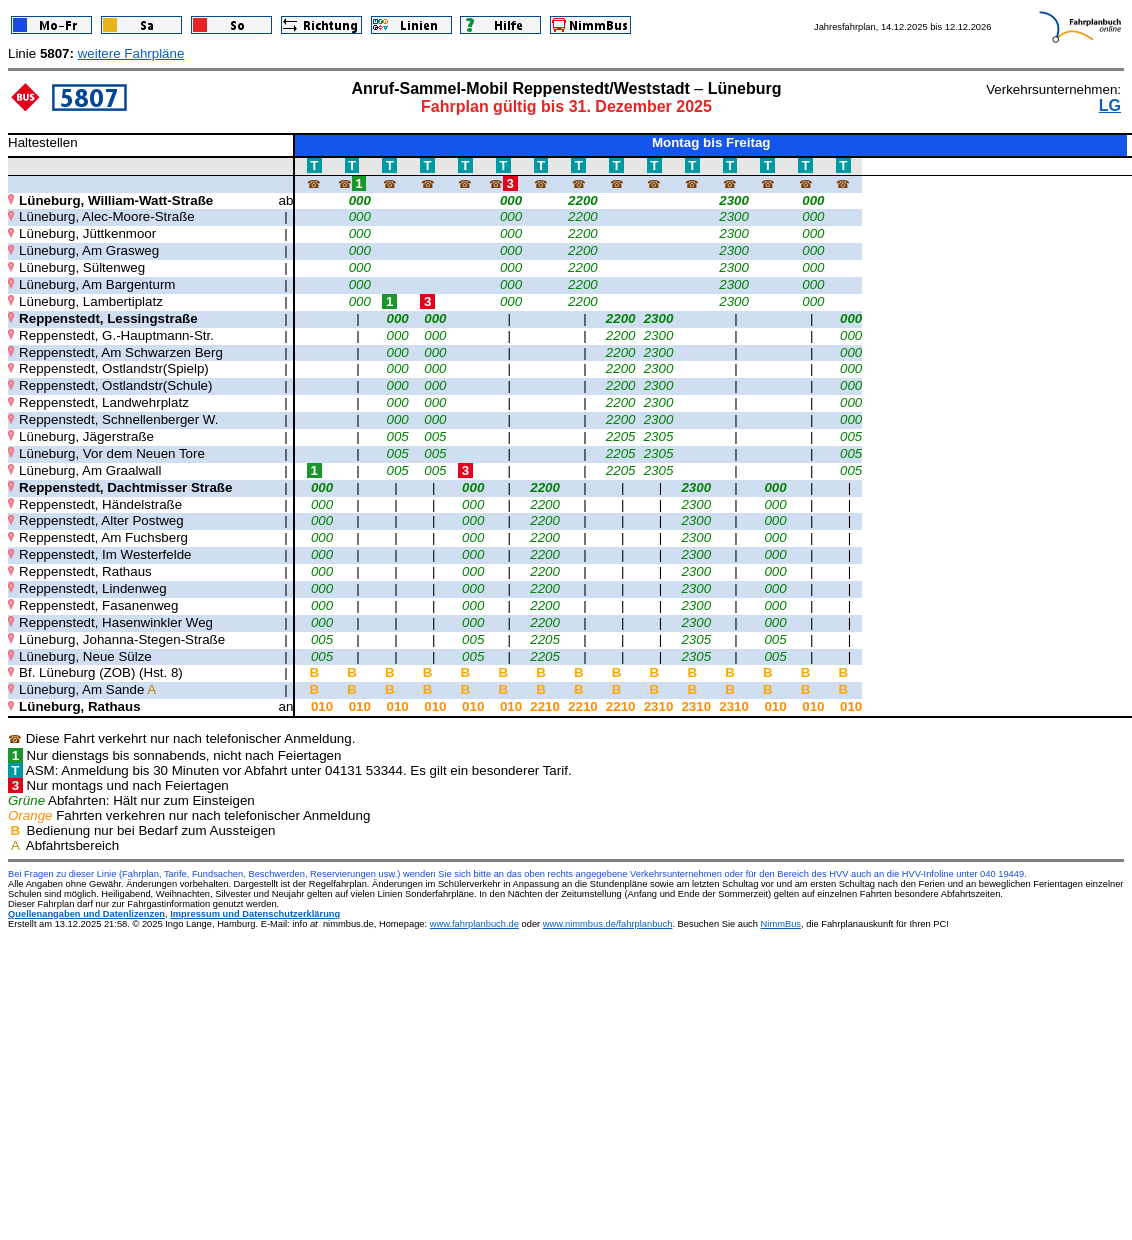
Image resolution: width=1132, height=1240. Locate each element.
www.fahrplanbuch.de (474, 924)
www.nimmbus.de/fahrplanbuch (608, 924)
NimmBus (781, 924)
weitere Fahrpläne (131, 53)
